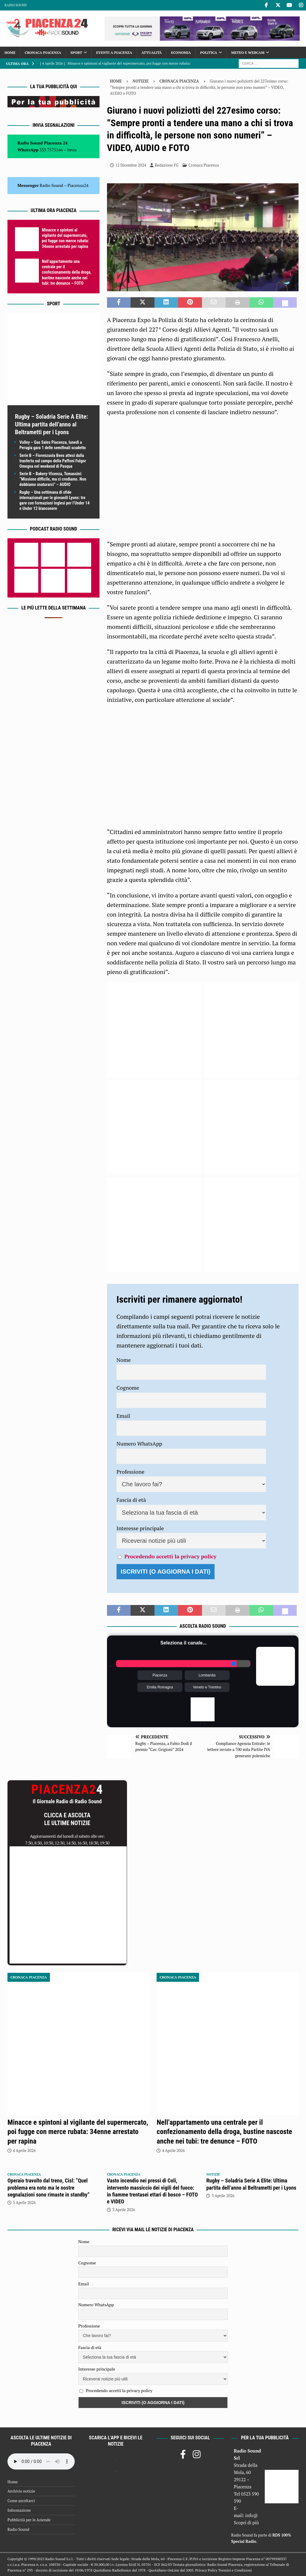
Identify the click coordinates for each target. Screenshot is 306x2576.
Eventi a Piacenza (114, 52)
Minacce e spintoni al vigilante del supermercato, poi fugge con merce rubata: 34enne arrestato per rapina (77, 2131)
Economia (181, 52)
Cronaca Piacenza (43, 52)
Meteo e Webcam (247, 52)
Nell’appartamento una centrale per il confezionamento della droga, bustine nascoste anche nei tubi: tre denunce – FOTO (66, 272)
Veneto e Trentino (207, 1687)
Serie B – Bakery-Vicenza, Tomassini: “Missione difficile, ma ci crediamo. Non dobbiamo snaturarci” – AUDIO (52, 479)
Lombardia (207, 1675)
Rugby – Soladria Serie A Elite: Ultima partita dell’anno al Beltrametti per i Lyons (51, 424)
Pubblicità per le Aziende (29, 2519)
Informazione (19, 2510)
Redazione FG (166, 165)
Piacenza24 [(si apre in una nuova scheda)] (78, 185)
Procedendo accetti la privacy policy (170, 1556)
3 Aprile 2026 (24, 2202)
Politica (208, 52)
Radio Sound (15, 5)
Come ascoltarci (21, 2500)
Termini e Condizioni (235, 2570)
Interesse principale (140, 1528)
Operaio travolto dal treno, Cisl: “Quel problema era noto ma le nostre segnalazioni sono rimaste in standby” (48, 2187)
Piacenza (159, 1675)
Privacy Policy (206, 2570)
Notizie (141, 81)
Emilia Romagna (160, 1687)
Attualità (151, 52)
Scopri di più (246, 2522)
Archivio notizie (21, 2491)
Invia (72, 150)
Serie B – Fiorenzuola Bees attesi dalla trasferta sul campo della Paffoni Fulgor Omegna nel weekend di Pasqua (52, 461)
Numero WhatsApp (139, 1443)
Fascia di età (131, 1499)
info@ (251, 2515)
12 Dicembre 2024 (130, 165)
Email (123, 1415)
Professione (130, 1471)
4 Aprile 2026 (24, 2150)
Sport (76, 52)
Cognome (128, 1387)
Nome (124, 1359)
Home (10, 52)
